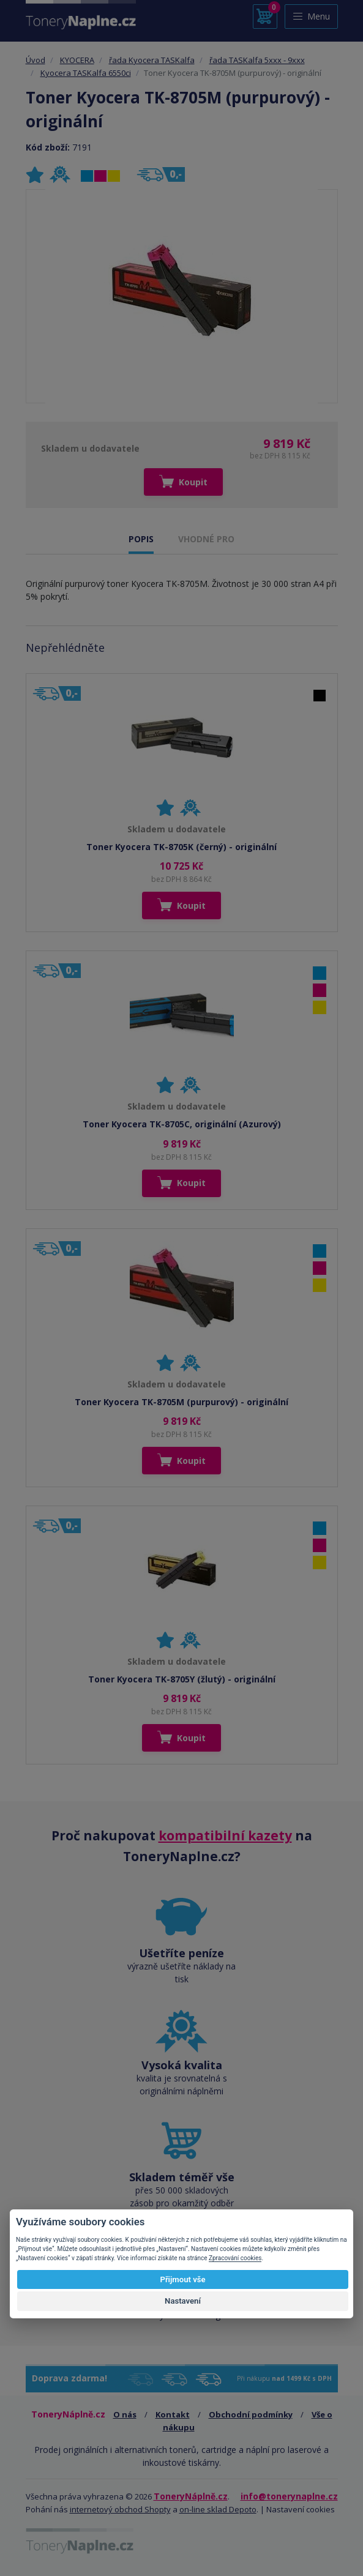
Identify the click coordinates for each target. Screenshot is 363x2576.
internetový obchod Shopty (120, 2509)
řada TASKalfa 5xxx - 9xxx (257, 59)
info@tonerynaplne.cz (289, 2496)
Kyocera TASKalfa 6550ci (85, 72)
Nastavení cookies (300, 2509)
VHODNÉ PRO (206, 539)
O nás (125, 2414)
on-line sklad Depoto (217, 2509)
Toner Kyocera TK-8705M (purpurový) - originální (181, 1402)
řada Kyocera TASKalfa (152, 59)
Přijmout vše (182, 2279)
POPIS (141, 539)
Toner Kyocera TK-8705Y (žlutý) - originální (181, 1679)
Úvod (35, 59)
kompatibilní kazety (225, 1835)
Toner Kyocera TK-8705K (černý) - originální (181, 847)
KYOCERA (77, 59)
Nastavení (183, 2300)
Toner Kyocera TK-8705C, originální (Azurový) (182, 1124)
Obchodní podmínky (251, 2414)
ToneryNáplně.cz (191, 2496)
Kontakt (172, 2414)
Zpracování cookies (235, 2258)
